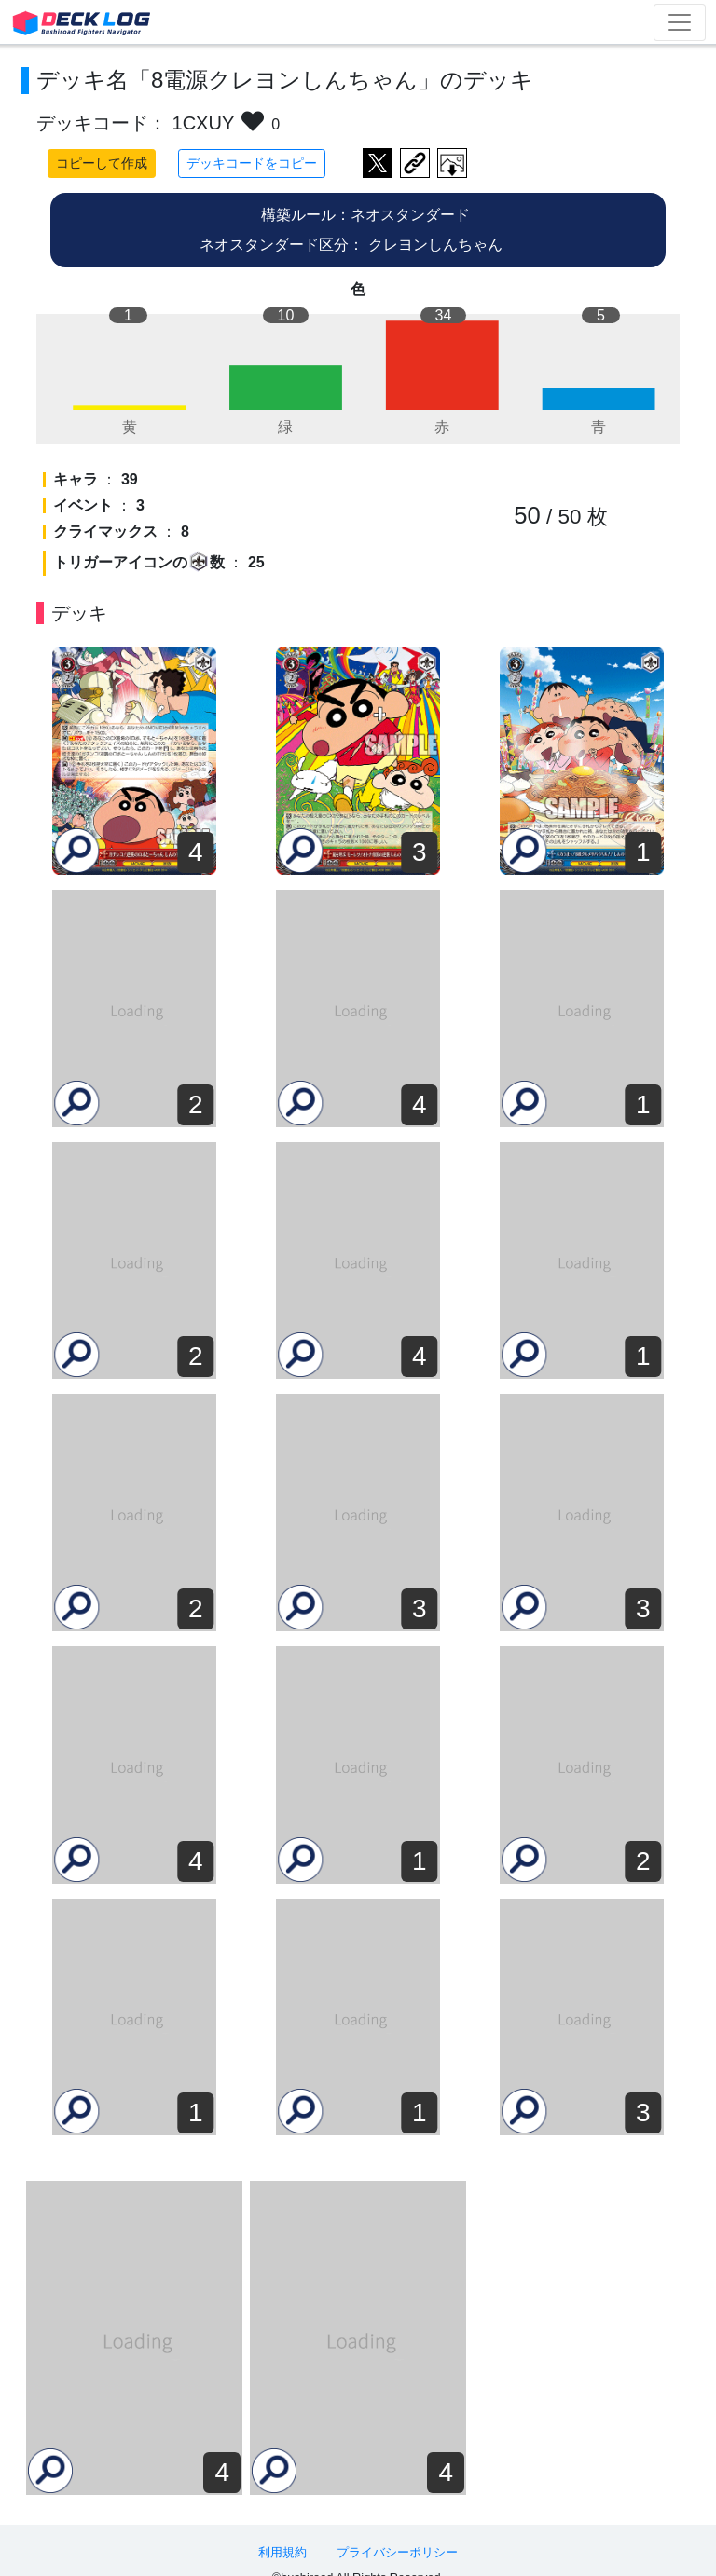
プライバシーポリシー (397, 2531)
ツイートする (377, 163)
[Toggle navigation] (680, 22)
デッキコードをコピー (251, 163)
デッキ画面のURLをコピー (415, 163)
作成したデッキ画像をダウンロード (452, 163)
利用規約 (282, 2531)
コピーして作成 (101, 163)
